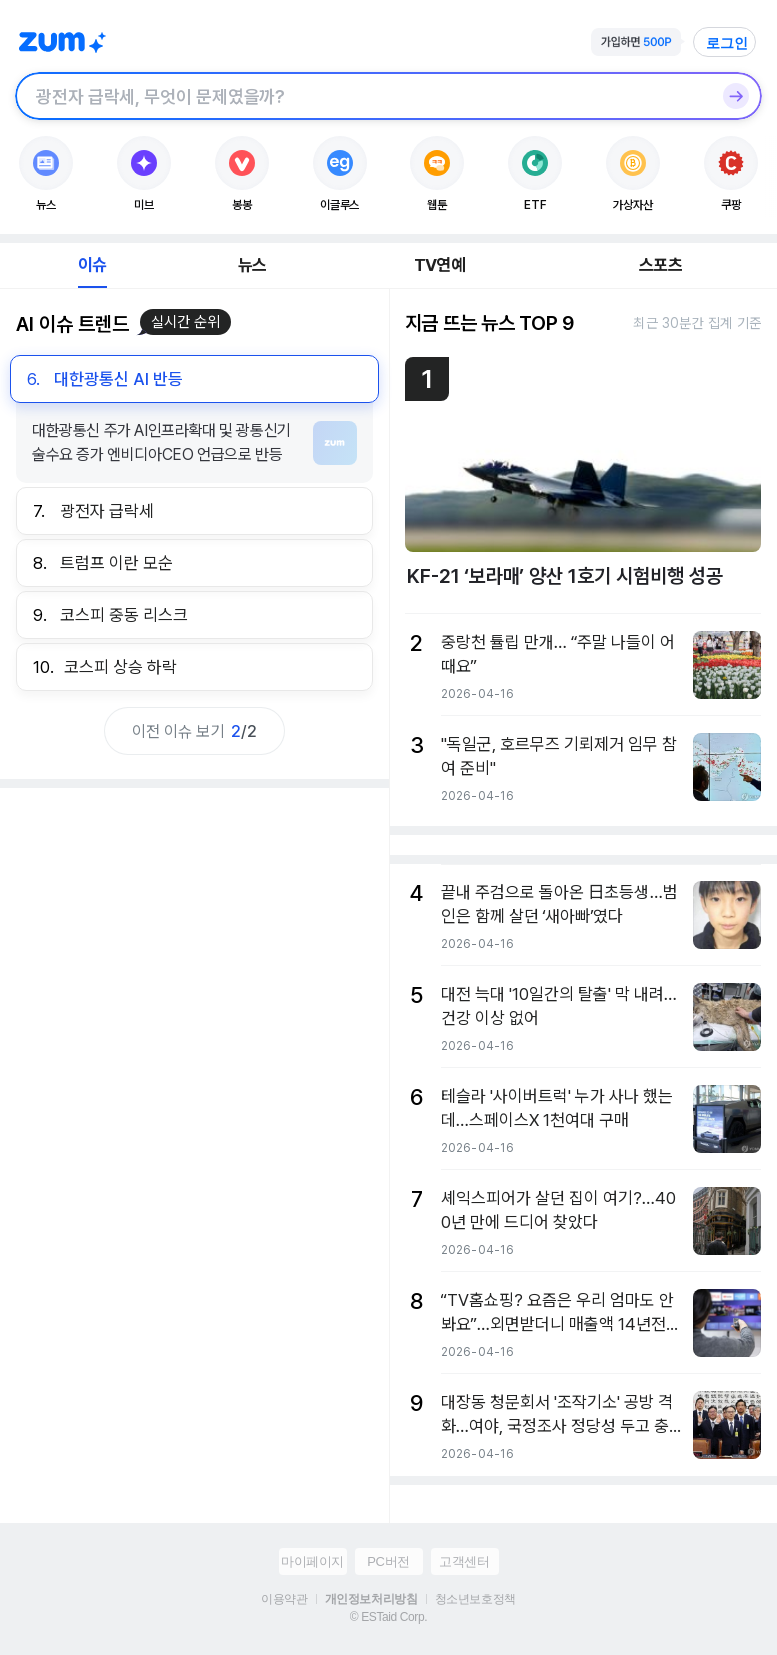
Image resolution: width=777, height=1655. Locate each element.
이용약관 (284, 1599)
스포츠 (660, 265)
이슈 (92, 265)
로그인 (727, 43)
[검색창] (362, 96)
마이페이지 (312, 1561)
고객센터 (464, 1561)
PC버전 (388, 1561)
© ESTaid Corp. (388, 1617)
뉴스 (252, 265)
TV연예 (439, 265)
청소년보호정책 (475, 1599)
